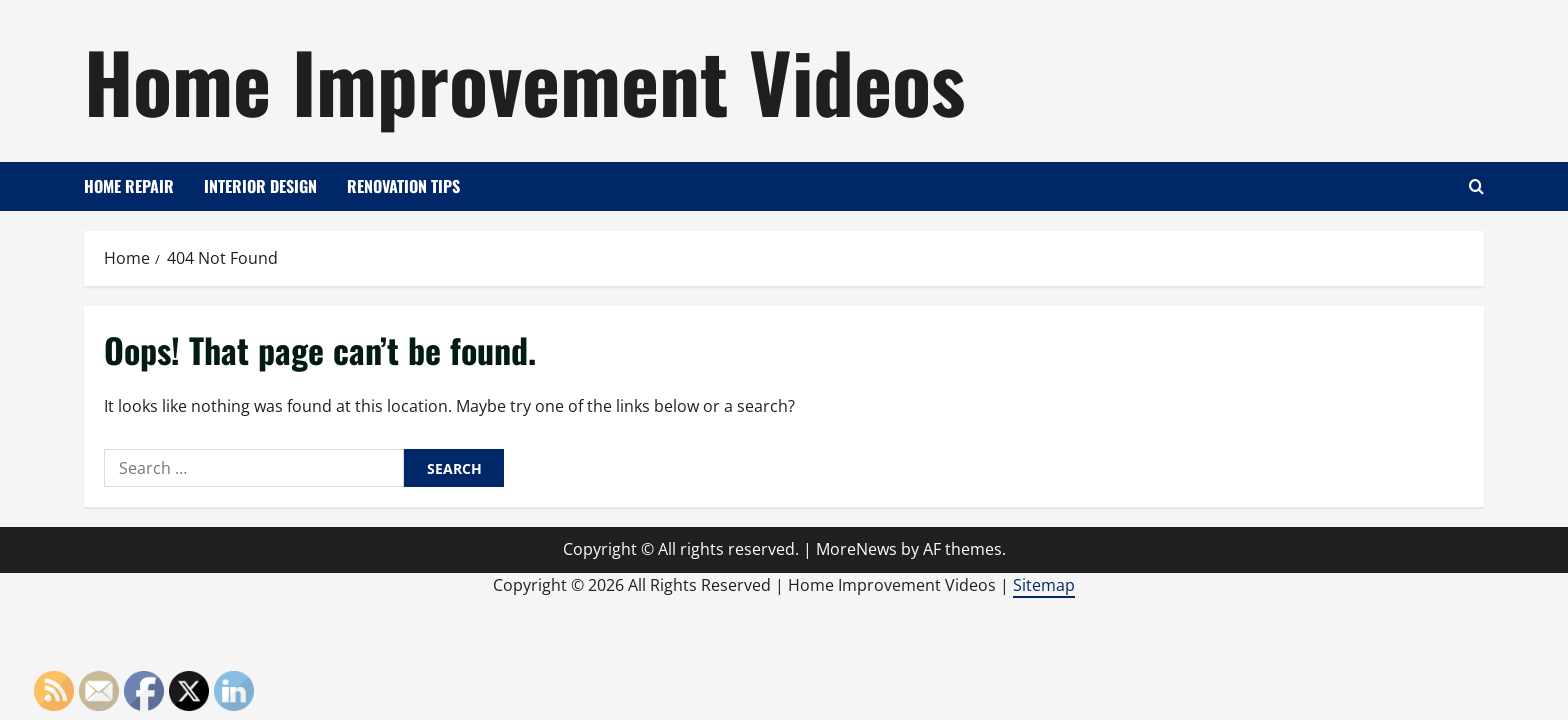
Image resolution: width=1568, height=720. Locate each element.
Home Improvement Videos (524, 80)
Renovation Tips (403, 186)
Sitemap (1044, 585)
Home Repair (129, 186)
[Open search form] (1476, 186)
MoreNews (856, 549)
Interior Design (260, 186)
